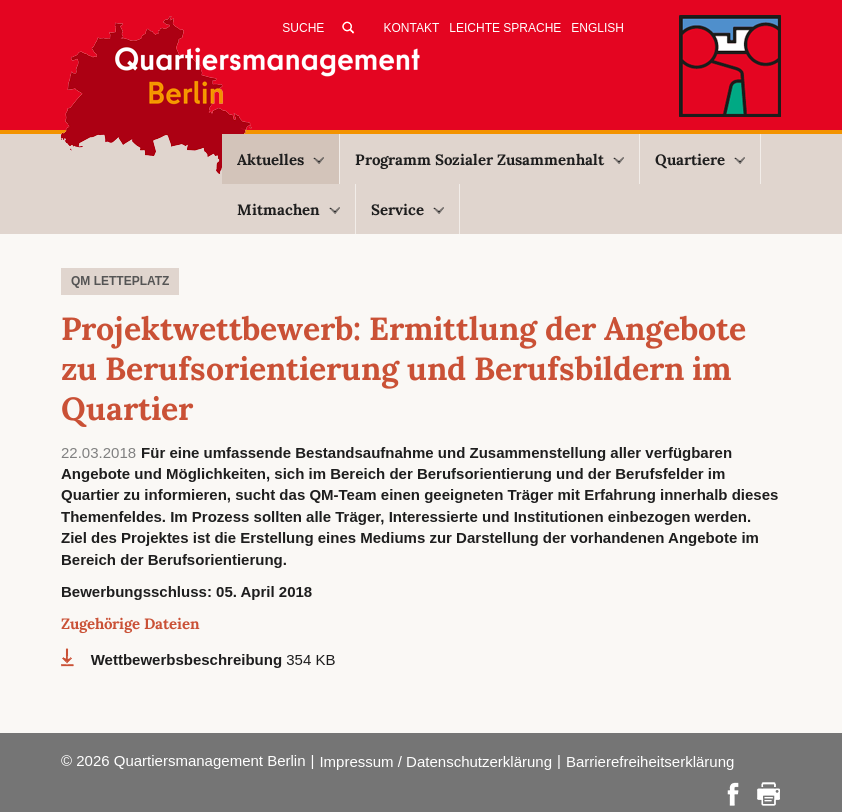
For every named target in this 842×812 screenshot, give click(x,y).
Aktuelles (280, 159)
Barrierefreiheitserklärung (650, 761)
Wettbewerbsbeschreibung (189, 659)
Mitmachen (288, 209)
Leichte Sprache (505, 28)
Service (407, 209)
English (597, 28)
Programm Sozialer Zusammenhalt (489, 159)
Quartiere (700, 159)
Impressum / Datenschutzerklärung (435, 761)
